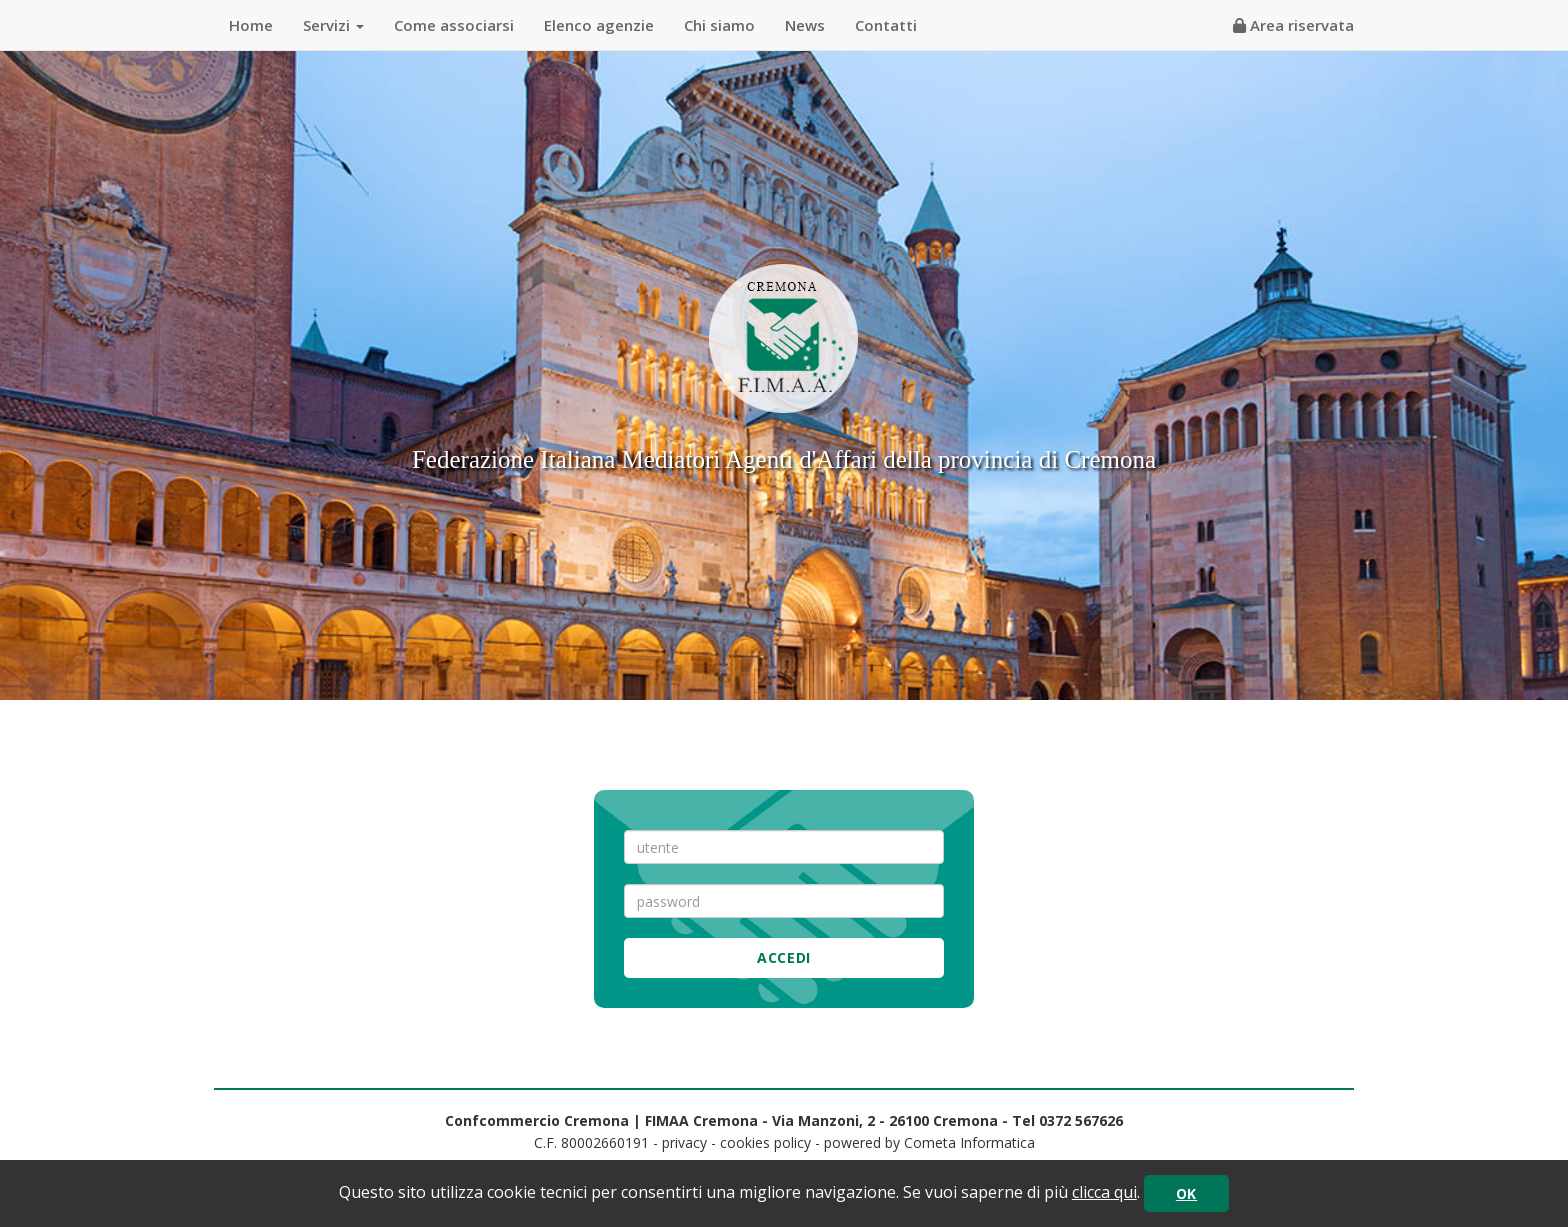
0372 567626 (1081, 1120)
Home (251, 25)
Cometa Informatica (969, 1142)
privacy (684, 1142)
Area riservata (1293, 25)
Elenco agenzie (599, 25)
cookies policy (765, 1142)
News (805, 25)
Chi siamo (719, 25)
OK (1186, 1193)
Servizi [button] (333, 25)
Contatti (886, 25)
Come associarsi (454, 25)
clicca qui (1104, 1192)
